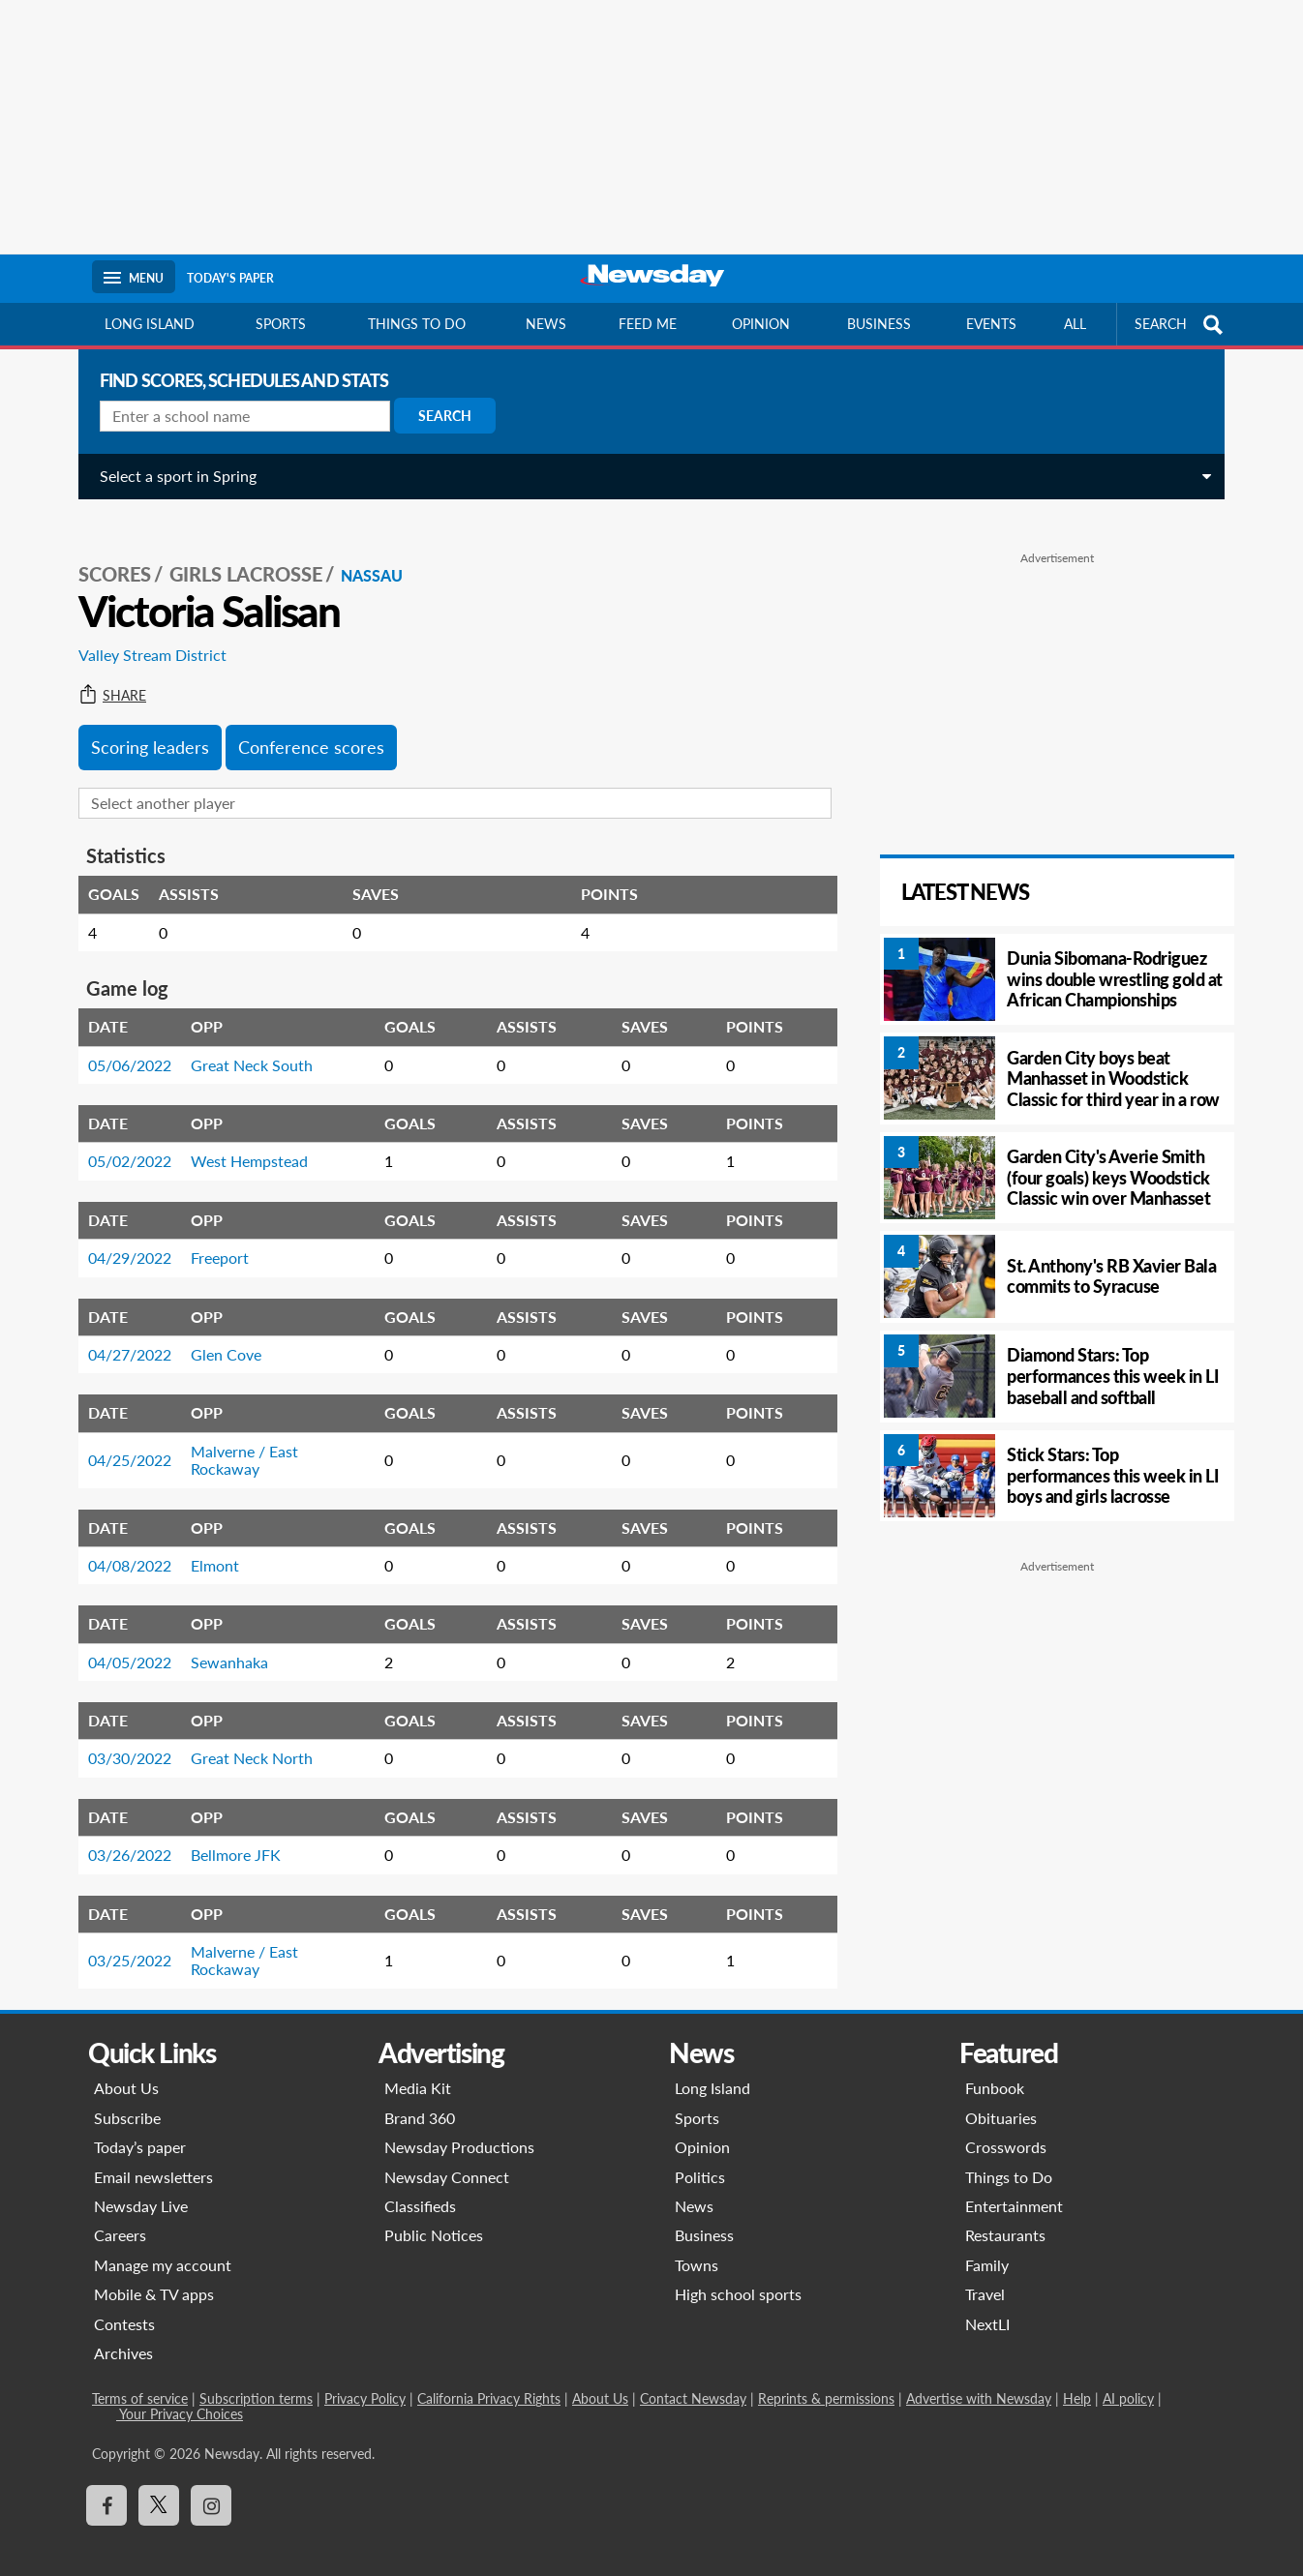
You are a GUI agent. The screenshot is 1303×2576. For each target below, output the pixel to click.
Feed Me (648, 323)
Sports (281, 323)
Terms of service (140, 2377)
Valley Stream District (145, 633)
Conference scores (303, 725)
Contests (124, 2302)
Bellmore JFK (228, 1833)
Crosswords (1005, 2125)
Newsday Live (141, 2184)
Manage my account (162, 2243)
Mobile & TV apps (154, 2272)
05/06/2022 (122, 1043)
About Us (126, 2066)
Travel (985, 2272)
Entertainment (1014, 2184)
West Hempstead (241, 1139)
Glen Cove (218, 1333)
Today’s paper (140, 2125)
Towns (696, 2243)
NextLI (987, 2302)
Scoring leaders (142, 725)
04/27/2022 (122, 1333)
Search (437, 415)
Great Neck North (244, 1736)
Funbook (994, 2066)
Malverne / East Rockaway (236, 1438)
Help (1077, 2377)
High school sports (738, 2272)
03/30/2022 (122, 1736)
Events (991, 323)
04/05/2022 (122, 1641)
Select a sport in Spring (170, 475)
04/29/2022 (122, 1236)
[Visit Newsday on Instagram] (211, 2484)
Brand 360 (419, 2096)
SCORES (107, 552)
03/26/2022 (122, 1833)
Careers (120, 2213)
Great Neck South (244, 1043)
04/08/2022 (122, 1544)
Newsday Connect (446, 2155)
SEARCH (1181, 325)
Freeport (212, 1236)
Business (879, 323)
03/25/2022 (122, 1939)
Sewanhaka (221, 1641)
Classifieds (420, 2184)
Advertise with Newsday (978, 2377)
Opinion (761, 323)
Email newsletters (153, 2155)
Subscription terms (256, 2377)
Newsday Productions (459, 2125)
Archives (123, 2331)
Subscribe (127, 2096)
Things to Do (1008, 2155)
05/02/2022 (122, 1139)
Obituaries (1001, 2096)
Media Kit (417, 2066)
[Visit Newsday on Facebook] (106, 2484)
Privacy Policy (365, 2377)
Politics (700, 2155)
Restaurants (1005, 2213)
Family (987, 2243)
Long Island (150, 323)
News (546, 323)
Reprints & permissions (826, 2377)
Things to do (417, 323)
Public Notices (433, 2213)
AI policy (1128, 2377)
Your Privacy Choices (179, 2392)
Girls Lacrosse (238, 552)
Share (104, 674)
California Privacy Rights (489, 2377)
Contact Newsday (693, 2377)
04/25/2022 (122, 1438)
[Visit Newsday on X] (158, 2484)
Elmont (207, 1544)
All (1075, 323)
